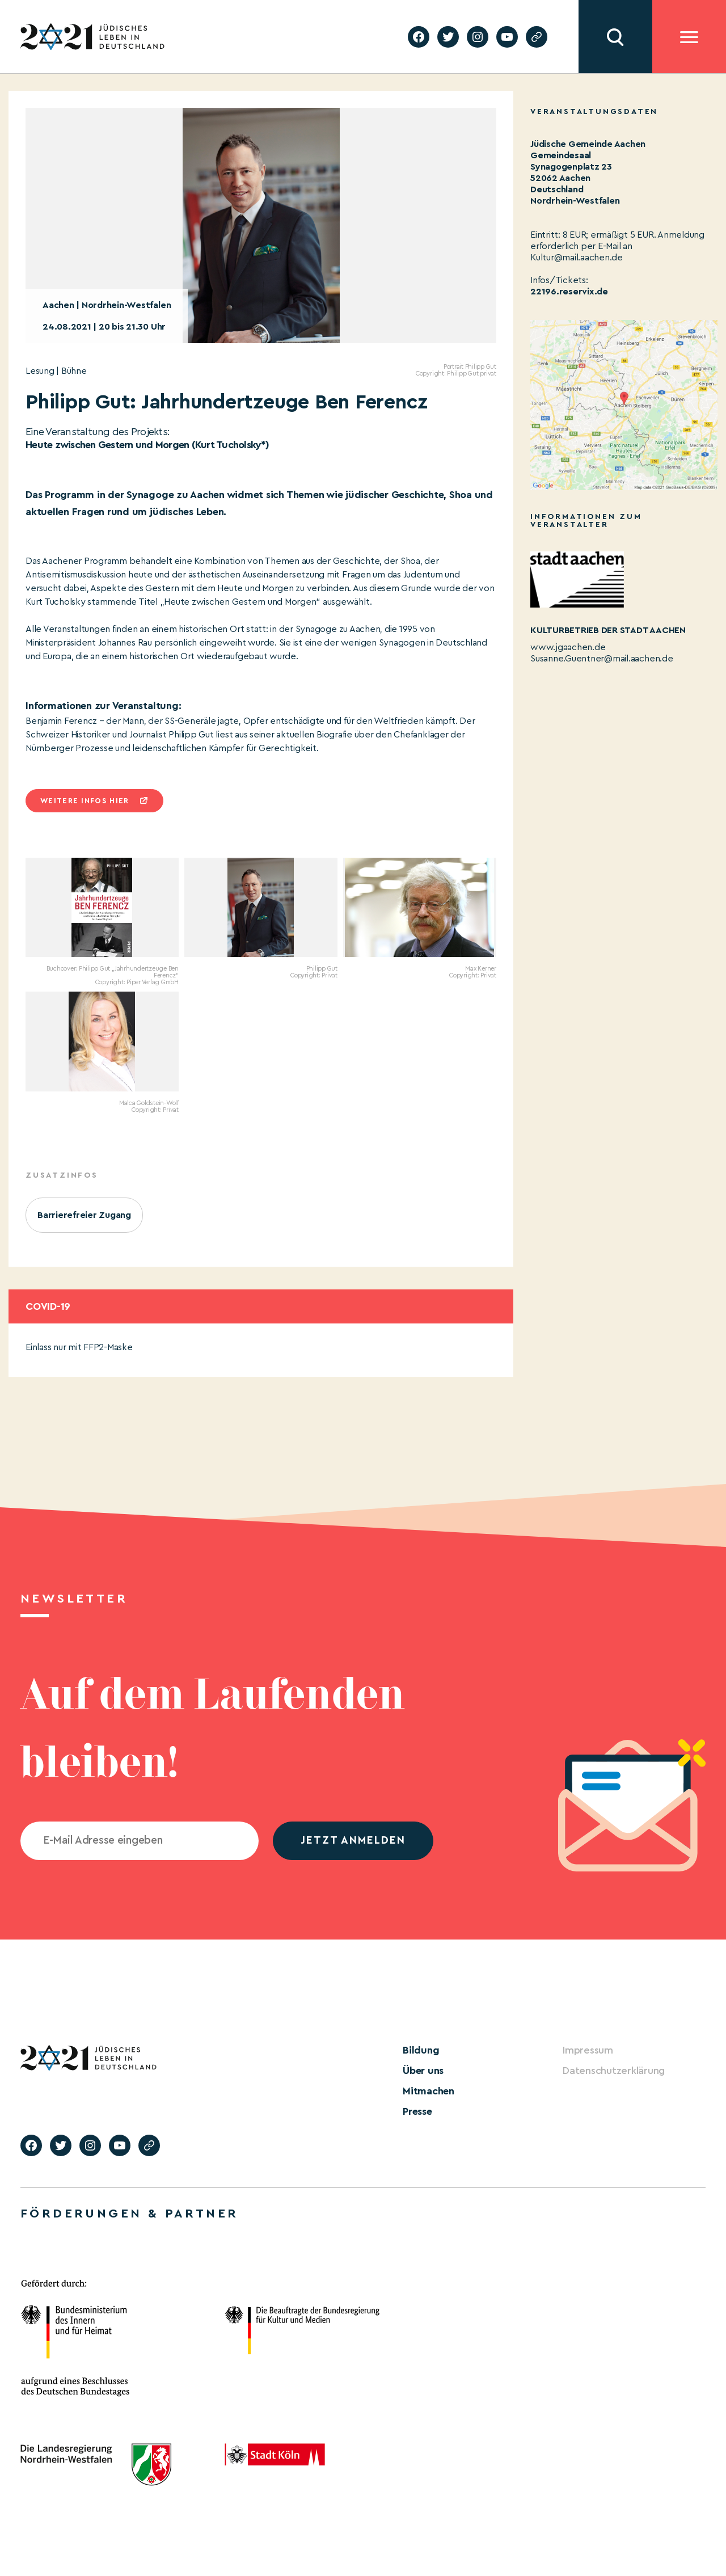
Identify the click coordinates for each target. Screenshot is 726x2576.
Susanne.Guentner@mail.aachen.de (601, 658)
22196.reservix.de (569, 291)
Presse (417, 2111)
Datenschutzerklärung (614, 2070)
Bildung (421, 2050)
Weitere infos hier (84, 800)
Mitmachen (428, 2091)
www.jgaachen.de (567, 647)
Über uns (423, 2070)
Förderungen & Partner (129, 2213)
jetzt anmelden (353, 1840)
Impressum (588, 2050)
